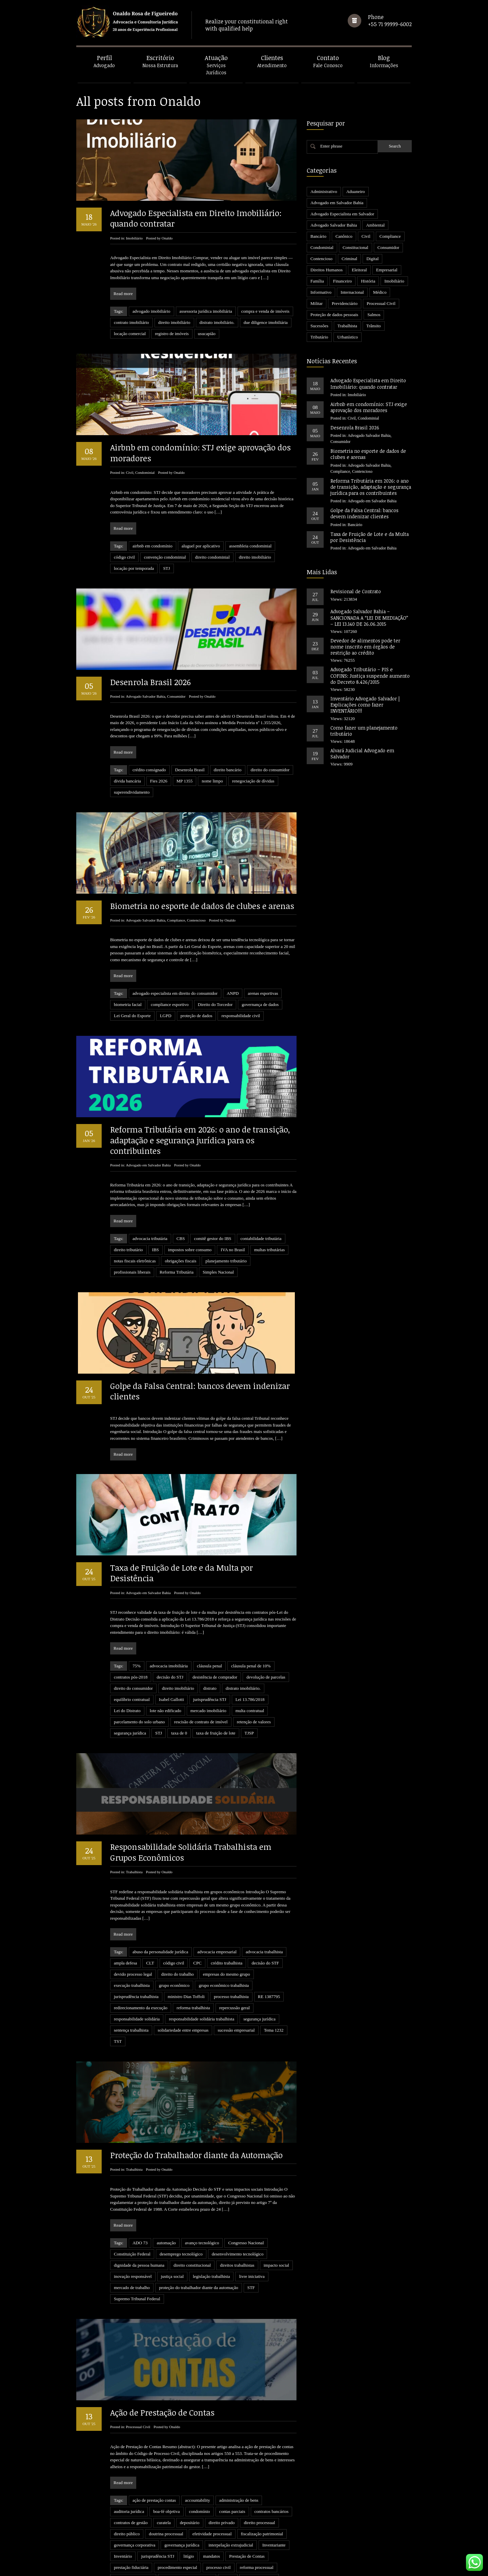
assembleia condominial (250, 545)
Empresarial (387, 269)
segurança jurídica (130, 1733)
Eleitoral (359, 269)
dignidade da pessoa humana (139, 2219)
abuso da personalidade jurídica (160, 1929)
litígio (188, 2487)
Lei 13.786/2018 (250, 1699)
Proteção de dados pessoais (334, 314)
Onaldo (167, 238)
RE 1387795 (269, 1973)
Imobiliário (134, 238)
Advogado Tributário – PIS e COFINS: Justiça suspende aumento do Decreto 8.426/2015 (370, 675)
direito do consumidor (270, 769)
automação (166, 2197)
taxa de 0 (179, 1733)
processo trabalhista (231, 1973)
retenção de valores (254, 1721)
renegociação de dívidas (253, 780)
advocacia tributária (150, 1238)
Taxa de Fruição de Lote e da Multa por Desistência (181, 1573)
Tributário (319, 337)
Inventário (123, 2487)
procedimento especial (177, 2498)
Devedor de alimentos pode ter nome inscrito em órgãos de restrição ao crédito (365, 646)
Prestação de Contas (247, 2487)
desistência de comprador (214, 1677)
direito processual (259, 2453)
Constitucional (355, 247)
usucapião (207, 333)
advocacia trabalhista (264, 1929)
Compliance (176, 920)
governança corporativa (134, 2475)
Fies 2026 (158, 780)
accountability (197, 2431)
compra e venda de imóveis (265, 311)
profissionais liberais (132, 1272)
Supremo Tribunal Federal (137, 2252)
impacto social (276, 2219)
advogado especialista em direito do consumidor (175, 993)
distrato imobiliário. (217, 322)
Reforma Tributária (177, 1272)
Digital (372, 258)
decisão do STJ (170, 1677)
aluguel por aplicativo (201, 545)
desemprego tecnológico (181, 2208)
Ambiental (375, 225)
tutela (217, 2531)
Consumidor (176, 696)
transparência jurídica (184, 2531)
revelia (227, 2509)
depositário (190, 2453)
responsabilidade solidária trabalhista (201, 1996)
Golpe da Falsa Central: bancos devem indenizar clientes (200, 1391)
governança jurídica (181, 2475)
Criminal (349, 258)
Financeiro (342, 281)
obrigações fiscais (180, 1260)
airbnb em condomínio (152, 545)
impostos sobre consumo (190, 1249)
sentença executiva (130, 2520)
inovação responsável (133, 2230)
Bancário (318, 236)
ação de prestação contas (154, 2431)
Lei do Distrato (127, 1710)
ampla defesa (125, 1940)
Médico (380, 292)
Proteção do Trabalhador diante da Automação (196, 2109)
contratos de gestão (131, 2453)
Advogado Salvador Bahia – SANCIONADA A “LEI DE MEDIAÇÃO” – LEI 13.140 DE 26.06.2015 (369, 617)
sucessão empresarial (236, 2007)
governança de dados (260, 1004)
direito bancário (228, 769)
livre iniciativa (251, 2230)
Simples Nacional (218, 1272)
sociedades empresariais (177, 2520)
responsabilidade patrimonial (187, 2509)
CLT (150, 1940)
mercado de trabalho (132, 2241)
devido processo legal (133, 1951)
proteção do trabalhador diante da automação (198, 2241)
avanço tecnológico (202, 2197)
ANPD (233, 993)
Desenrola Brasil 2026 (150, 681)
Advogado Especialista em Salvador (342, 213)
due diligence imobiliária (266, 322)
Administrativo (323, 191)
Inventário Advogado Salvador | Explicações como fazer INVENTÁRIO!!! (365, 704)
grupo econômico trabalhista (224, 1962)
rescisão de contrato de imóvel (201, 1721)
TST (118, 2018)
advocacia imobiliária (169, 1665)
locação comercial (130, 333)
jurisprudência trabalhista (136, 1973)
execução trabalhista (132, 1962)
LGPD (165, 1015)
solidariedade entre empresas (183, 2007)
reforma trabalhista (193, 1985)
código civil (124, 557)
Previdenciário (345, 303)
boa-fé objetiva (166, 2442)
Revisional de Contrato (355, 591)
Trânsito (373, 325)
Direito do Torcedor (215, 1004)
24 (275, 2559)
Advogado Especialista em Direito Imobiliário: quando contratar (196, 218)
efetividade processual (212, 2464)
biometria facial (128, 1004)
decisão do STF (265, 1940)
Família (317, 281)
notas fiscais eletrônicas (135, 1260)
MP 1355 (185, 780)
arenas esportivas (263, 993)
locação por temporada (134, 568)
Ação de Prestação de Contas (162, 2343)
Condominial (145, 472)
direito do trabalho (177, 1951)
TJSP (249, 1733)
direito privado (222, 2453)
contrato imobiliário (131, 322)
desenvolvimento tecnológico (238, 2208)
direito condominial (212, 557)
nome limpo (212, 780)
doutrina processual (166, 2464)
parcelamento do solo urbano (139, 1721)
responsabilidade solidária (137, 1996)
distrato (210, 1688)
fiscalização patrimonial (262, 2464)
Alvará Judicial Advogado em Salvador (362, 753)
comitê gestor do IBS (212, 1238)
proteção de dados (196, 1015)
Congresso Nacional (246, 2197)
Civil (129, 472)
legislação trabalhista (211, 2230)
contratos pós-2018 (130, 1677)
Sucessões (319, 325)
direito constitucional (192, 2219)
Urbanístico (347, 337)
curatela (164, 2453)
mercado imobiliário (208, 1710)
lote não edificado (165, 1710)
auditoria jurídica (129, 2442)
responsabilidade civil (240, 1015)
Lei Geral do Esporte (132, 1015)
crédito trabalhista (227, 1940)
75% (137, 1665)
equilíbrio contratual (132, 1699)
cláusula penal (209, 1665)
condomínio (199, 2442)
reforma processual (256, 2498)
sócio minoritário (223, 2520)
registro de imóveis (172, 333)
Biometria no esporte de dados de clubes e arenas (202, 905)
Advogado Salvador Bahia (145, 696)
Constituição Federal (132, 2208)
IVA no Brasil (233, 1249)
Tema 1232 (274, 2007)
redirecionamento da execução (140, 1985)
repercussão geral (234, 1985)
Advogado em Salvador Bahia (148, 1165)
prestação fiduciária (131, 2498)
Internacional (352, 292)
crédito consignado (149, 769)
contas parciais (232, 2442)
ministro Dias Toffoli (186, 1973)
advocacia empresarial (217, 1929)
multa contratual (250, 1710)
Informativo (320, 292)
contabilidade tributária (261, 1238)
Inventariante (274, 2475)
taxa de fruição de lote (216, 1733)
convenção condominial (165, 557)
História (368, 281)
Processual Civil (138, 2358)
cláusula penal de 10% (251, 1665)
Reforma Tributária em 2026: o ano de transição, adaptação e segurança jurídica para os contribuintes (200, 1140)
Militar (316, 303)
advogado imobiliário (151, 311)
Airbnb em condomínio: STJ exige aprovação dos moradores (200, 452)
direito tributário (128, 1249)
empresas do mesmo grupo (226, 1951)
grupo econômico (174, 1962)
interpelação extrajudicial (230, 2475)
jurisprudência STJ (209, 1699)
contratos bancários (272, 2442)
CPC (197, 1940)
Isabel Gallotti (171, 1699)
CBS (181, 1238)
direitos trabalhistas (237, 2219)
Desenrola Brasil (190, 769)
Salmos (373, 314)
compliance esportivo (170, 1004)
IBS (155, 1249)
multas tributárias (269, 1249)
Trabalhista (134, 1849)
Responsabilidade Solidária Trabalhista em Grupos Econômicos (190, 1829)
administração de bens (239, 2431)
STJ (166, 568)
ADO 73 (140, 2197)
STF (251, 2241)
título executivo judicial (135, 2531)
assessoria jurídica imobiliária (206, 311)
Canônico (344, 236)
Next (289, 2559)
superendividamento (131, 792)
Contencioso (196, 920)
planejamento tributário (226, 1260)
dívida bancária (127, 780)
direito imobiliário (174, 322)
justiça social (172, 2230)
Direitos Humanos (326, 269)
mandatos (211, 2487)
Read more (123, 293)
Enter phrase (331, 146)
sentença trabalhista (131, 2007)
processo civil (218, 2498)
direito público (127, 2464)
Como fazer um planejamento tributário (364, 730)
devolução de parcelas (265, 1677)
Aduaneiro (355, 191)
